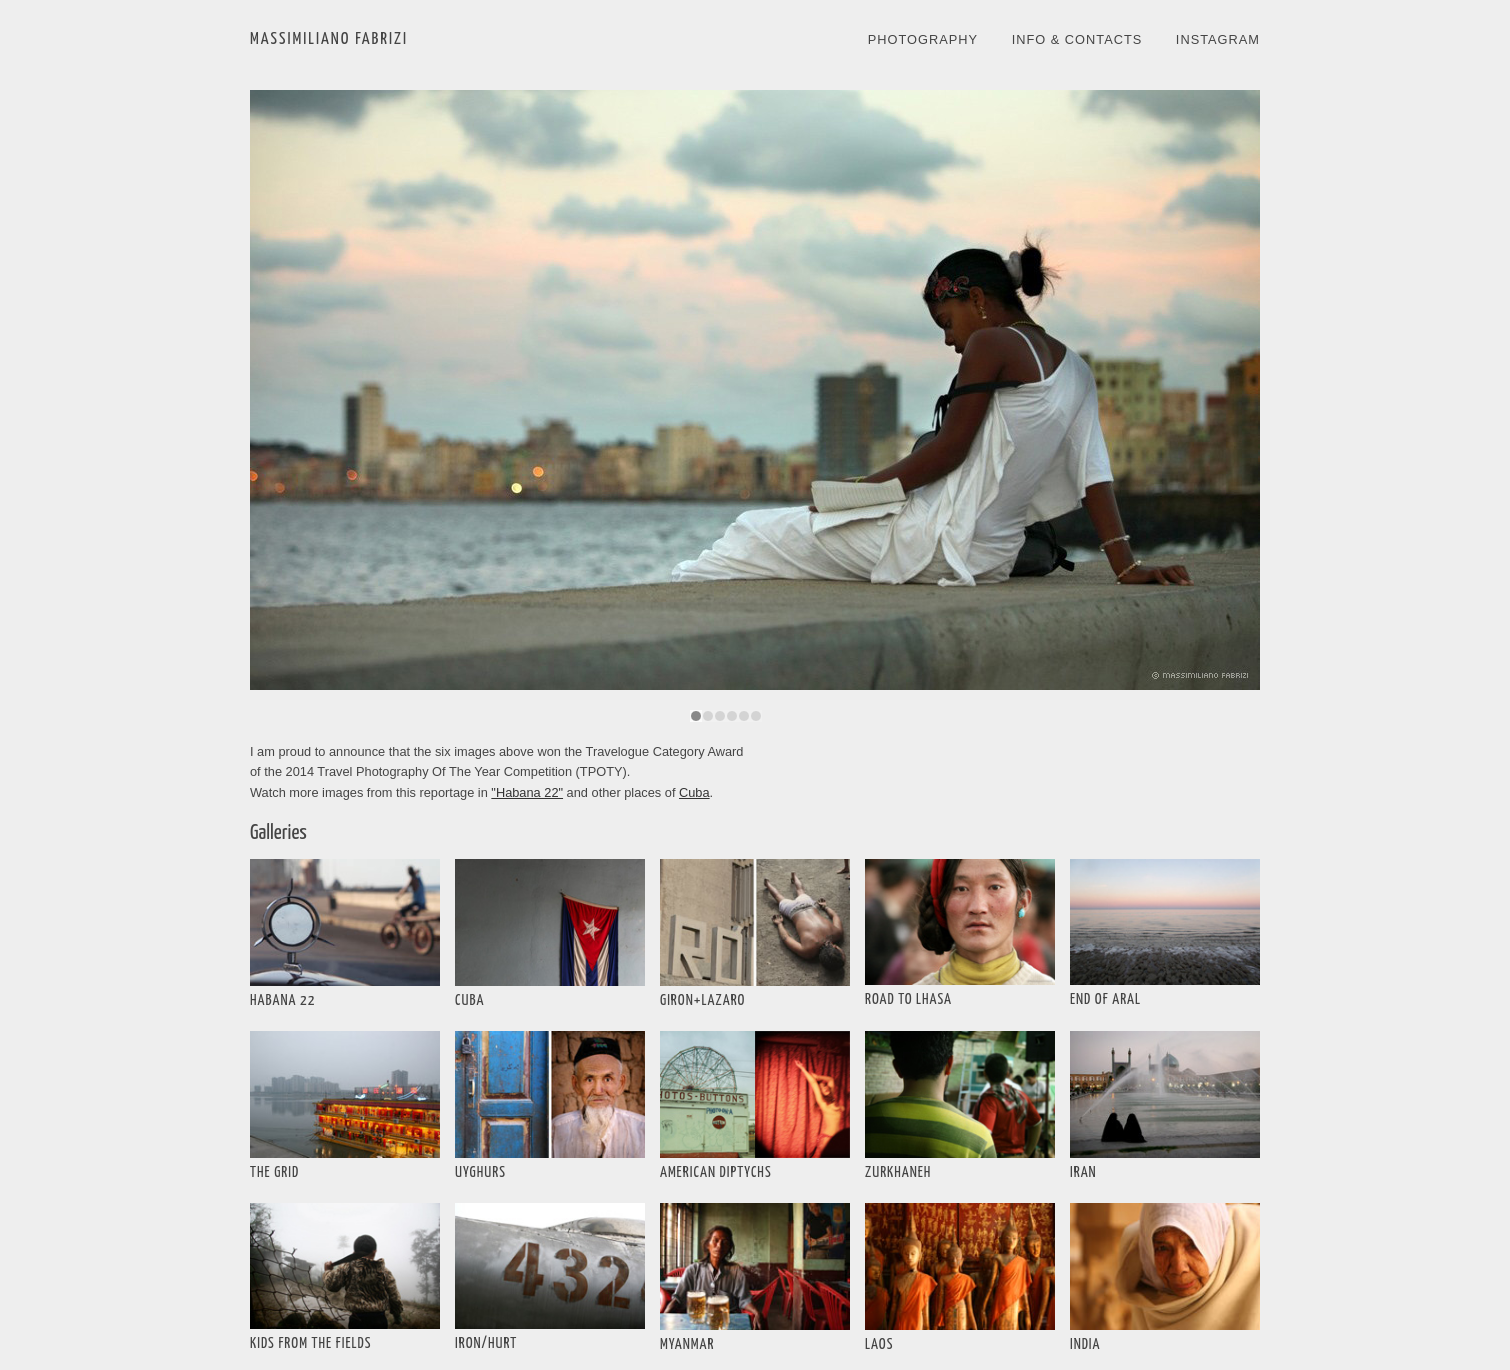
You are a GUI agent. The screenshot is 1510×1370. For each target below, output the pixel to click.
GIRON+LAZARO (702, 1000)
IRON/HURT (486, 1343)
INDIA (1085, 1344)
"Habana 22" (527, 792)
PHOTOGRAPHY (923, 39)
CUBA (469, 1000)
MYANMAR (687, 1344)
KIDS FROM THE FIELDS (310, 1343)
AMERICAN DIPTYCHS (716, 1172)
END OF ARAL (1105, 999)
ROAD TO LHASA (908, 999)
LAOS (879, 1344)
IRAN (1083, 1172)
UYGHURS (480, 1172)
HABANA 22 (282, 1000)
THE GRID (274, 1172)
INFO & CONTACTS (1077, 39)
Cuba (694, 792)
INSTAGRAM (1218, 39)
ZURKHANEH (898, 1172)
